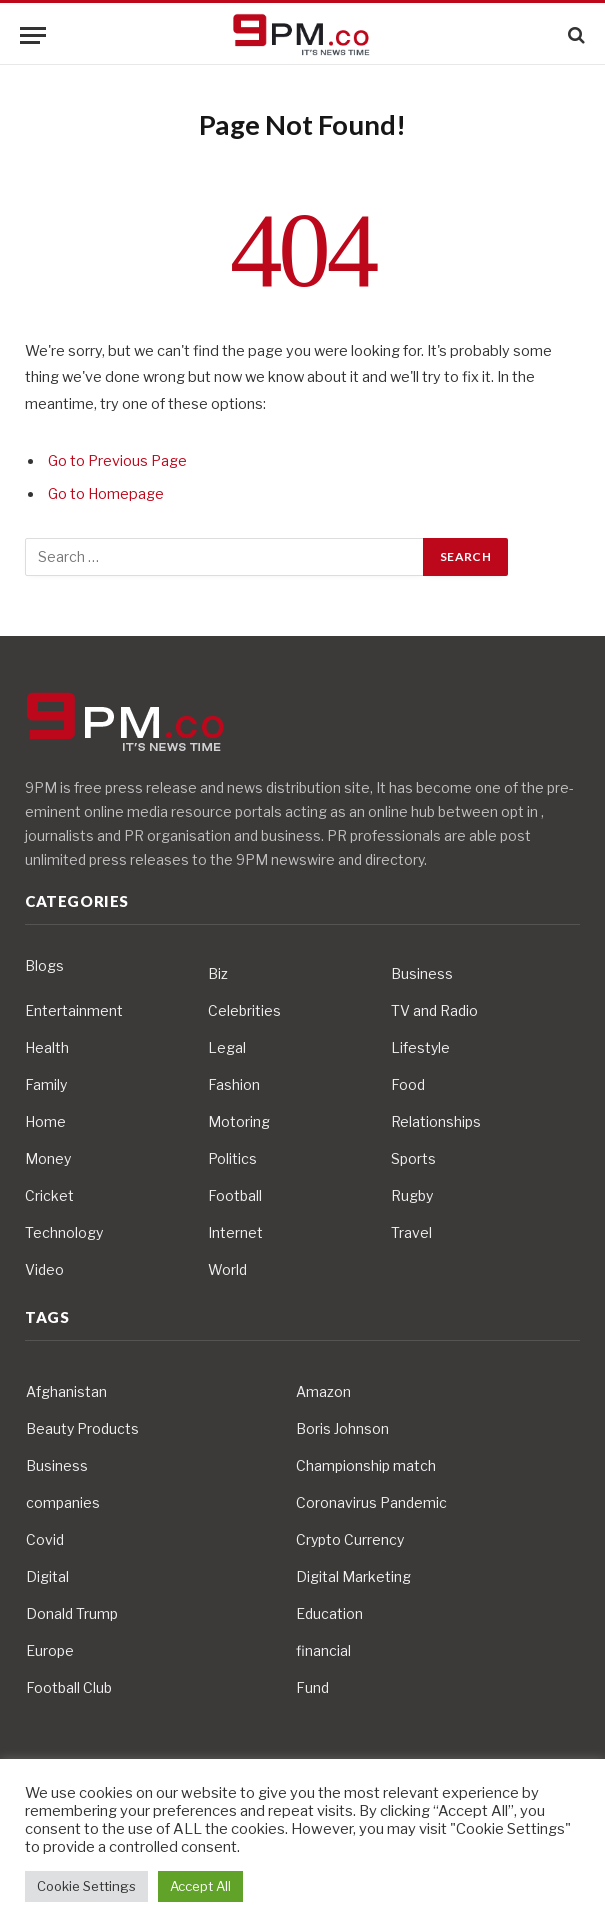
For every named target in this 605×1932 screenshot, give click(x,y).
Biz (218, 973)
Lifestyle (420, 1047)
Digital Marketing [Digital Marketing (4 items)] (353, 1576)
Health (47, 1047)
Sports (413, 1158)
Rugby (412, 1195)
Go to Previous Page (117, 461)
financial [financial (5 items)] (323, 1650)
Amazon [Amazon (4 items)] (323, 1391)
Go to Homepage (106, 494)
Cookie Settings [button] (86, 1886)
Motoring (239, 1121)
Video (44, 1269)
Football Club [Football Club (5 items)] (69, 1687)
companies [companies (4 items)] (63, 1502)
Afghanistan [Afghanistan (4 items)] (66, 1391)
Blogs (44, 965)
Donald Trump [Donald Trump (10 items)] (72, 1613)
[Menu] (33, 35)
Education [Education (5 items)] (329, 1613)
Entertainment (74, 1010)
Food (408, 1084)
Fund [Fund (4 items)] (312, 1687)
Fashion (234, 1084)
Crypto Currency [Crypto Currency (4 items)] (350, 1539)
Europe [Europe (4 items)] (50, 1650)
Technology (64, 1232)
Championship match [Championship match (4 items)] (366, 1465)
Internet (235, 1232)
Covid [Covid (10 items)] (45, 1539)
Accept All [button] (200, 1886)
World (227, 1269)
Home (45, 1121)
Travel (411, 1232)
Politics (232, 1158)
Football (235, 1195)
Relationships (436, 1121)
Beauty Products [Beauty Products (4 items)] (82, 1428)
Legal (227, 1047)
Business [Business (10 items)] (57, 1465)
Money (48, 1158)
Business (422, 973)
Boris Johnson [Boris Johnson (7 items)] (342, 1428)
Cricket (49, 1195)
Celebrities (244, 1010)
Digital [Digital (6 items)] (47, 1576)
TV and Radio (434, 1010)
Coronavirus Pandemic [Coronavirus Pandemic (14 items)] (371, 1502)
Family (46, 1084)
